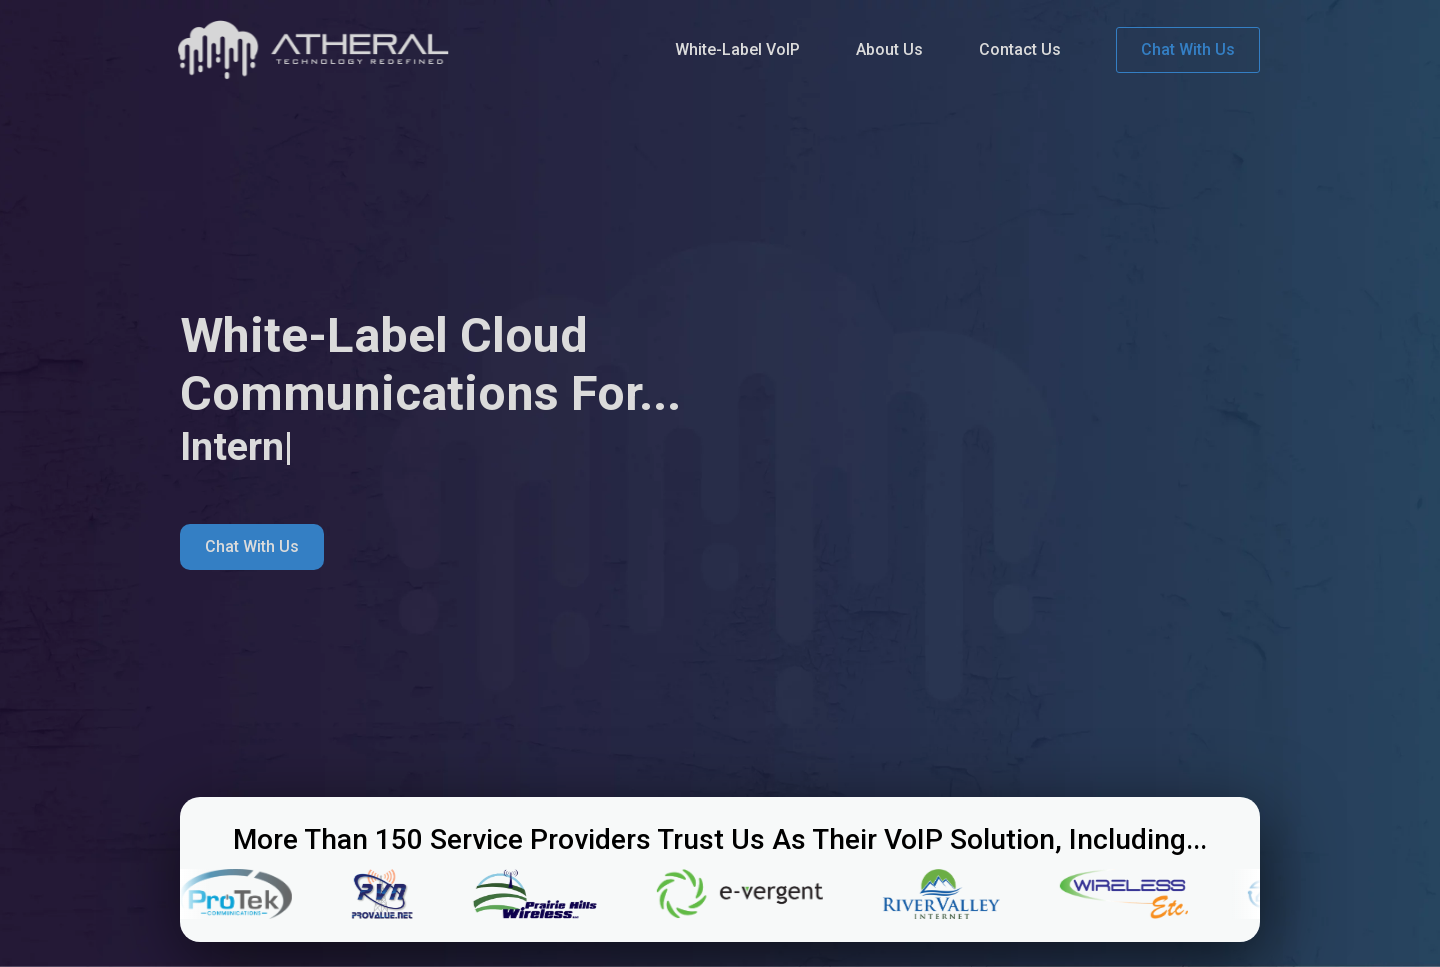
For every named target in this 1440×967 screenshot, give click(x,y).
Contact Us (1020, 49)
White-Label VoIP (737, 49)
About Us (889, 49)
